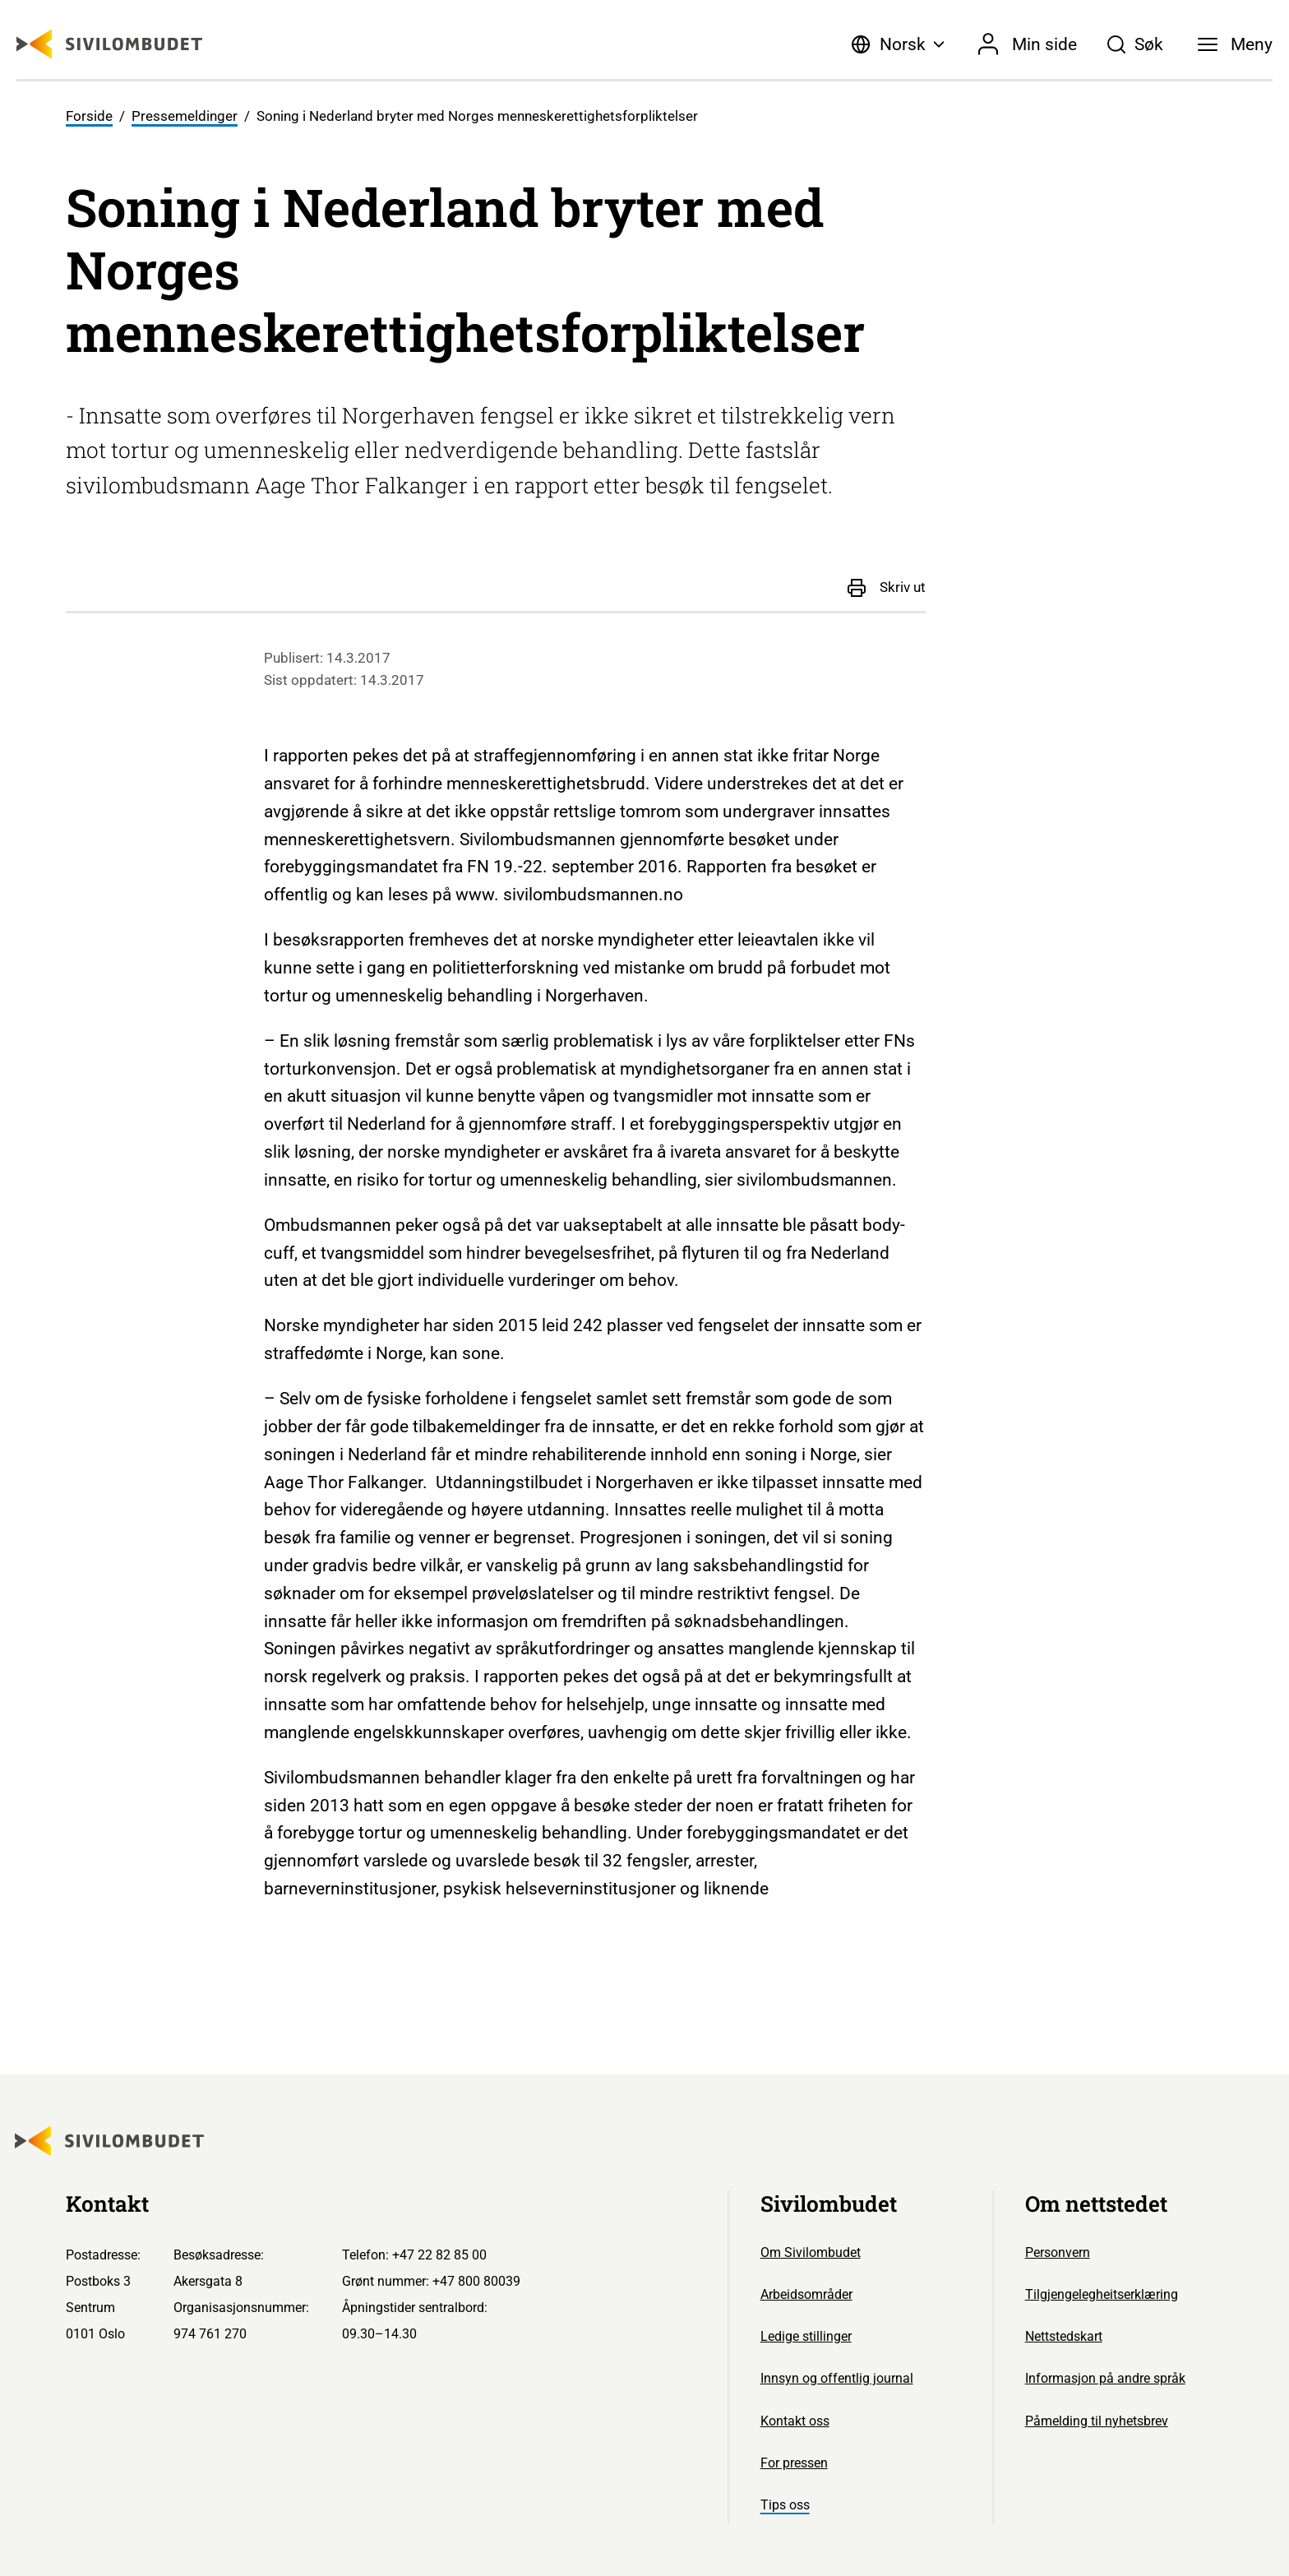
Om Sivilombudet (810, 2252)
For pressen (794, 2463)
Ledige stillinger (806, 2336)
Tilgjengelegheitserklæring (1101, 2294)
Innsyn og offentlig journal (836, 2378)
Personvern (1057, 2252)
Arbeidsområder (806, 2294)
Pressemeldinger (185, 116)
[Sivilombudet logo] (109, 44)
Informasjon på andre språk (1105, 2378)
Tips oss (785, 2505)
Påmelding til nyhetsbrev (1096, 2421)
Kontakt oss (794, 2421)
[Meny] (1235, 44)
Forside (89, 116)
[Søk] (1134, 44)
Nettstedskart (1063, 2336)
